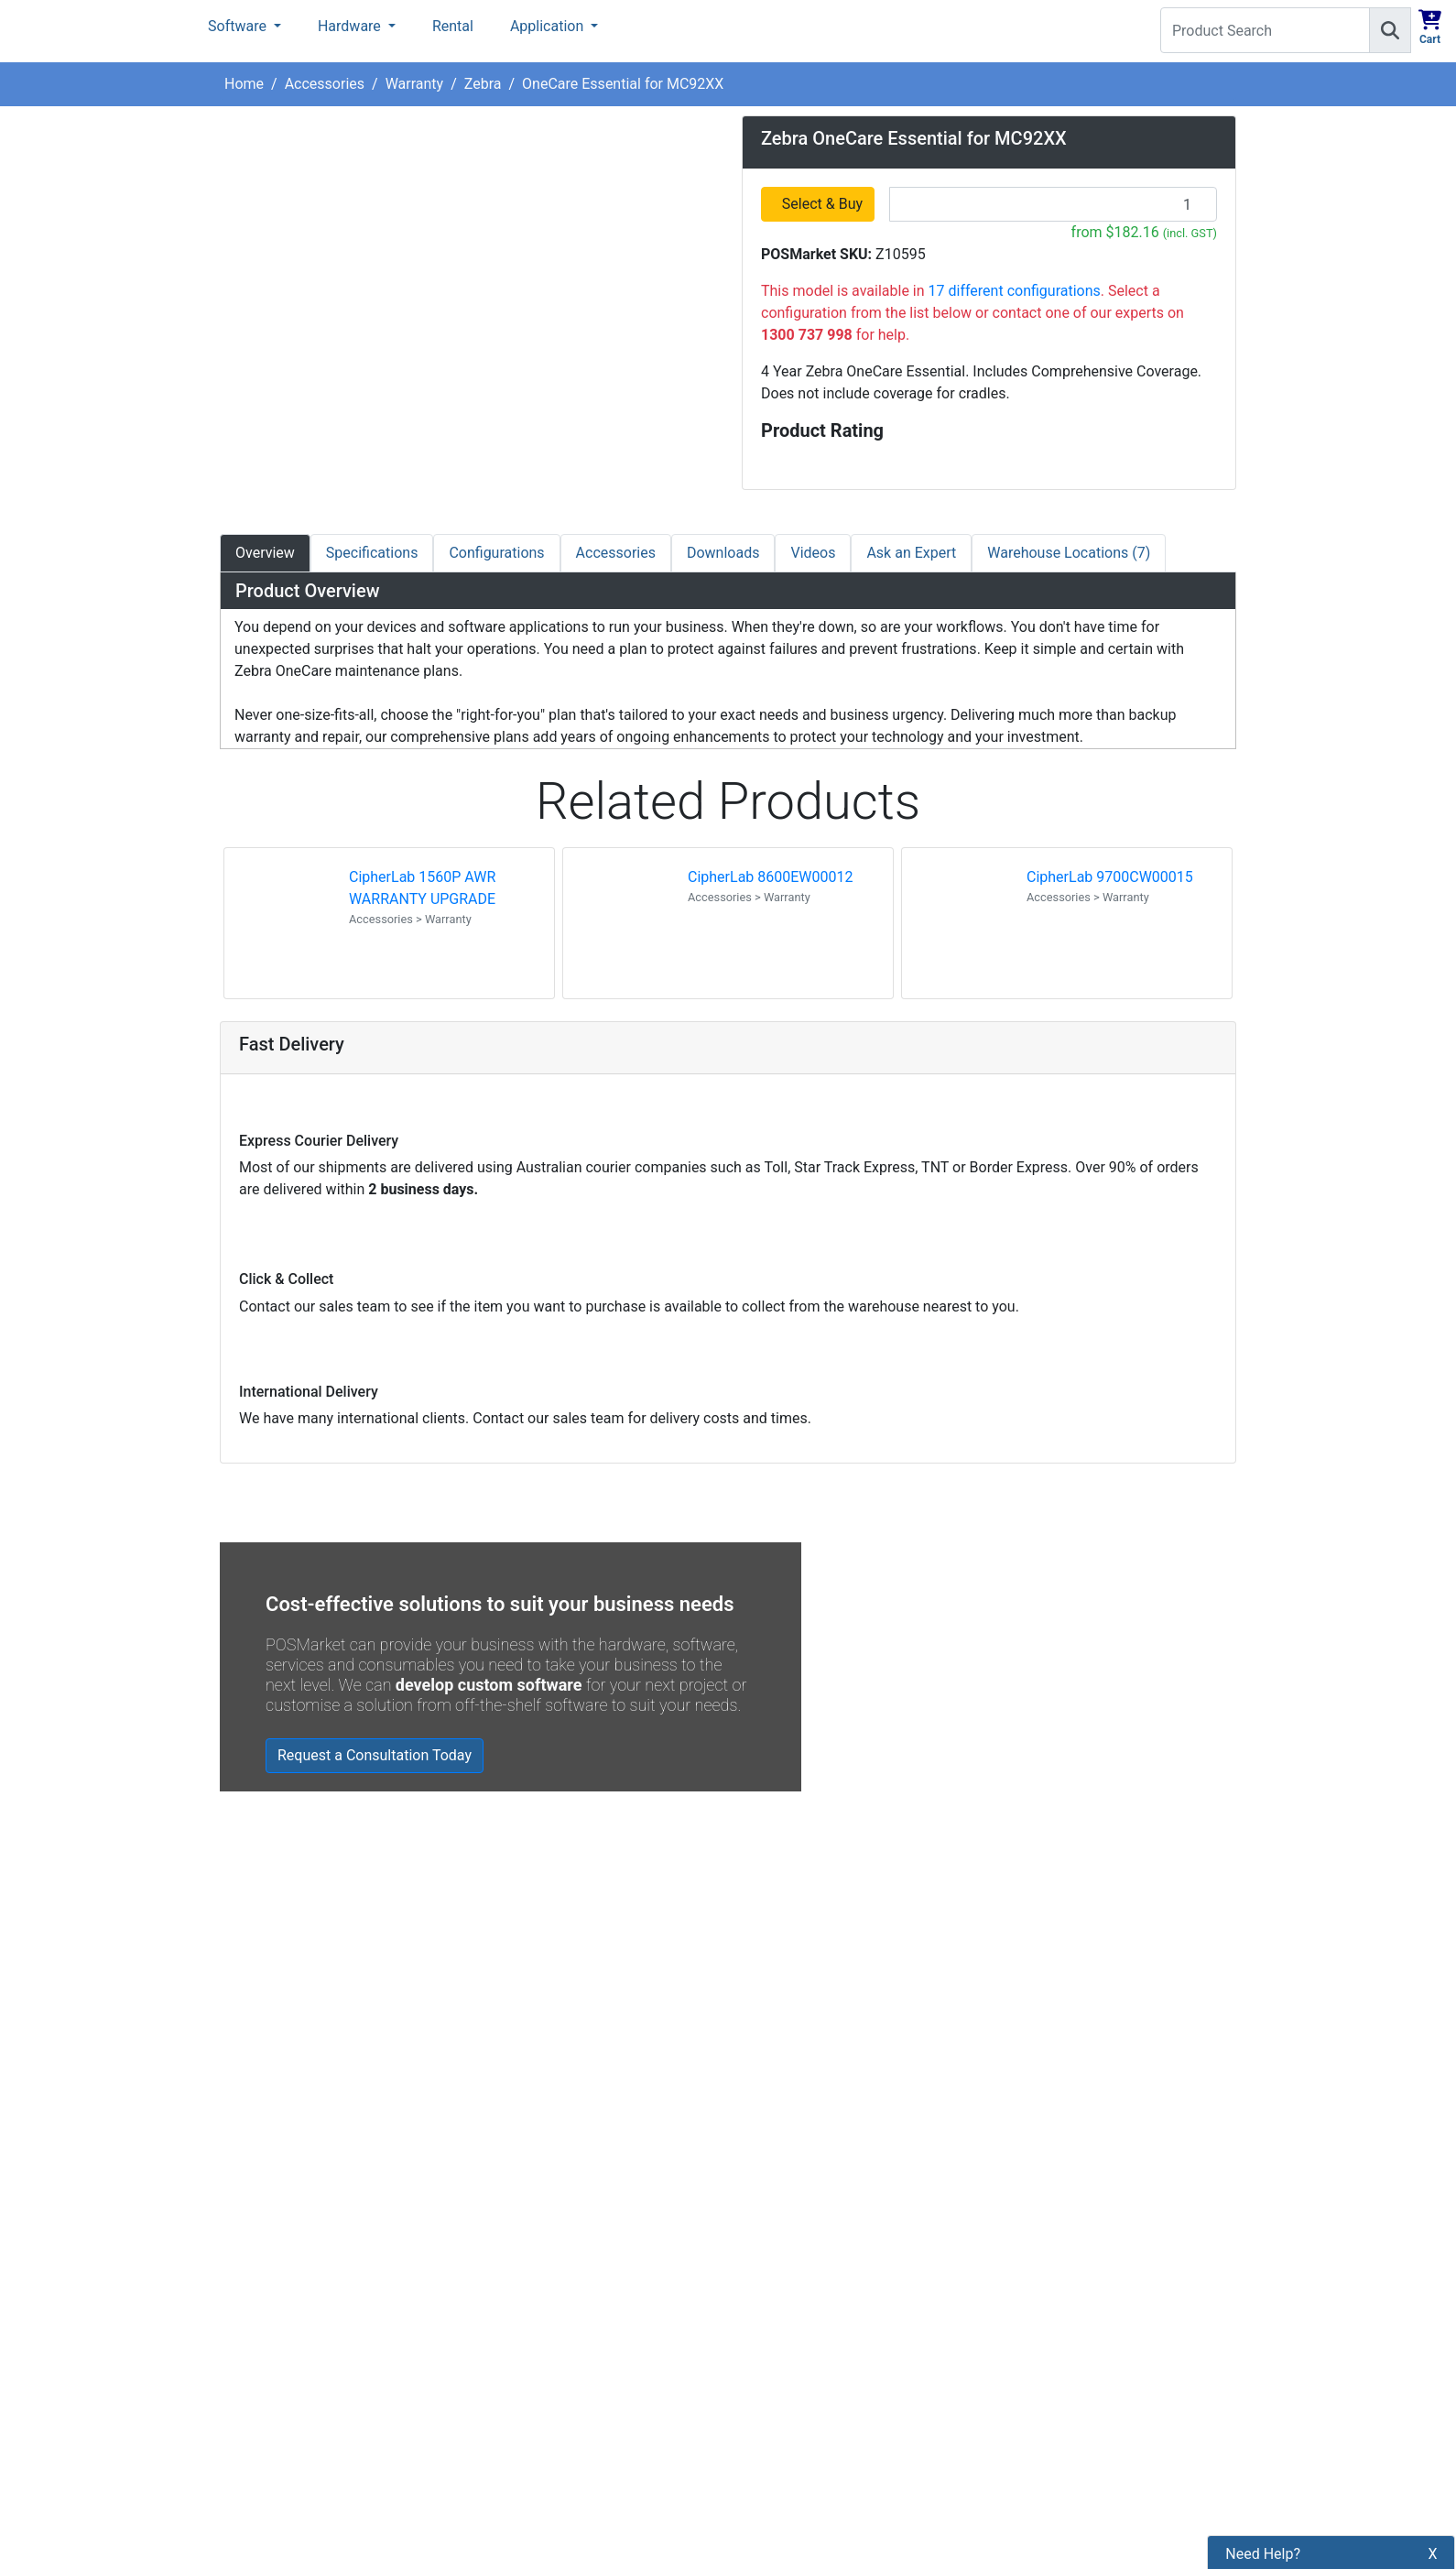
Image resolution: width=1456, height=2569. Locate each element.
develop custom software (489, 1684)
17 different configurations (1015, 290)
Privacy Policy (526, 2297)
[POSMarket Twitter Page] (780, 2288)
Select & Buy (823, 203)
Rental (452, 26)
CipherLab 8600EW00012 (770, 877)
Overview (265, 552)
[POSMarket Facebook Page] (751, 2288)
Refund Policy (525, 2328)
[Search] (1390, 30)
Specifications (372, 552)
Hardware (351, 26)
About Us (510, 2204)
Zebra (483, 84)
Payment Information (549, 2235)
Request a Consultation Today (374, 1755)
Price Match (520, 2453)
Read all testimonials (299, 2056)
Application (548, 26)
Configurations (496, 552)
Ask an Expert (911, 552)
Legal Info (513, 2391)
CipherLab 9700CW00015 (1110, 877)
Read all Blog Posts (816, 2065)
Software (239, 26)
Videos (812, 552)
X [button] (1433, 2464)
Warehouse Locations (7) (1068, 552)
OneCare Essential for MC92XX (622, 84)
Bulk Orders (518, 2359)
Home (244, 84)
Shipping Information (549, 2266)
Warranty (415, 84)
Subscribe (994, 2245)
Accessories (324, 84)
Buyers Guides (527, 2422)
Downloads (723, 552)
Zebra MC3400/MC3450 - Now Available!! (945, 1932)
